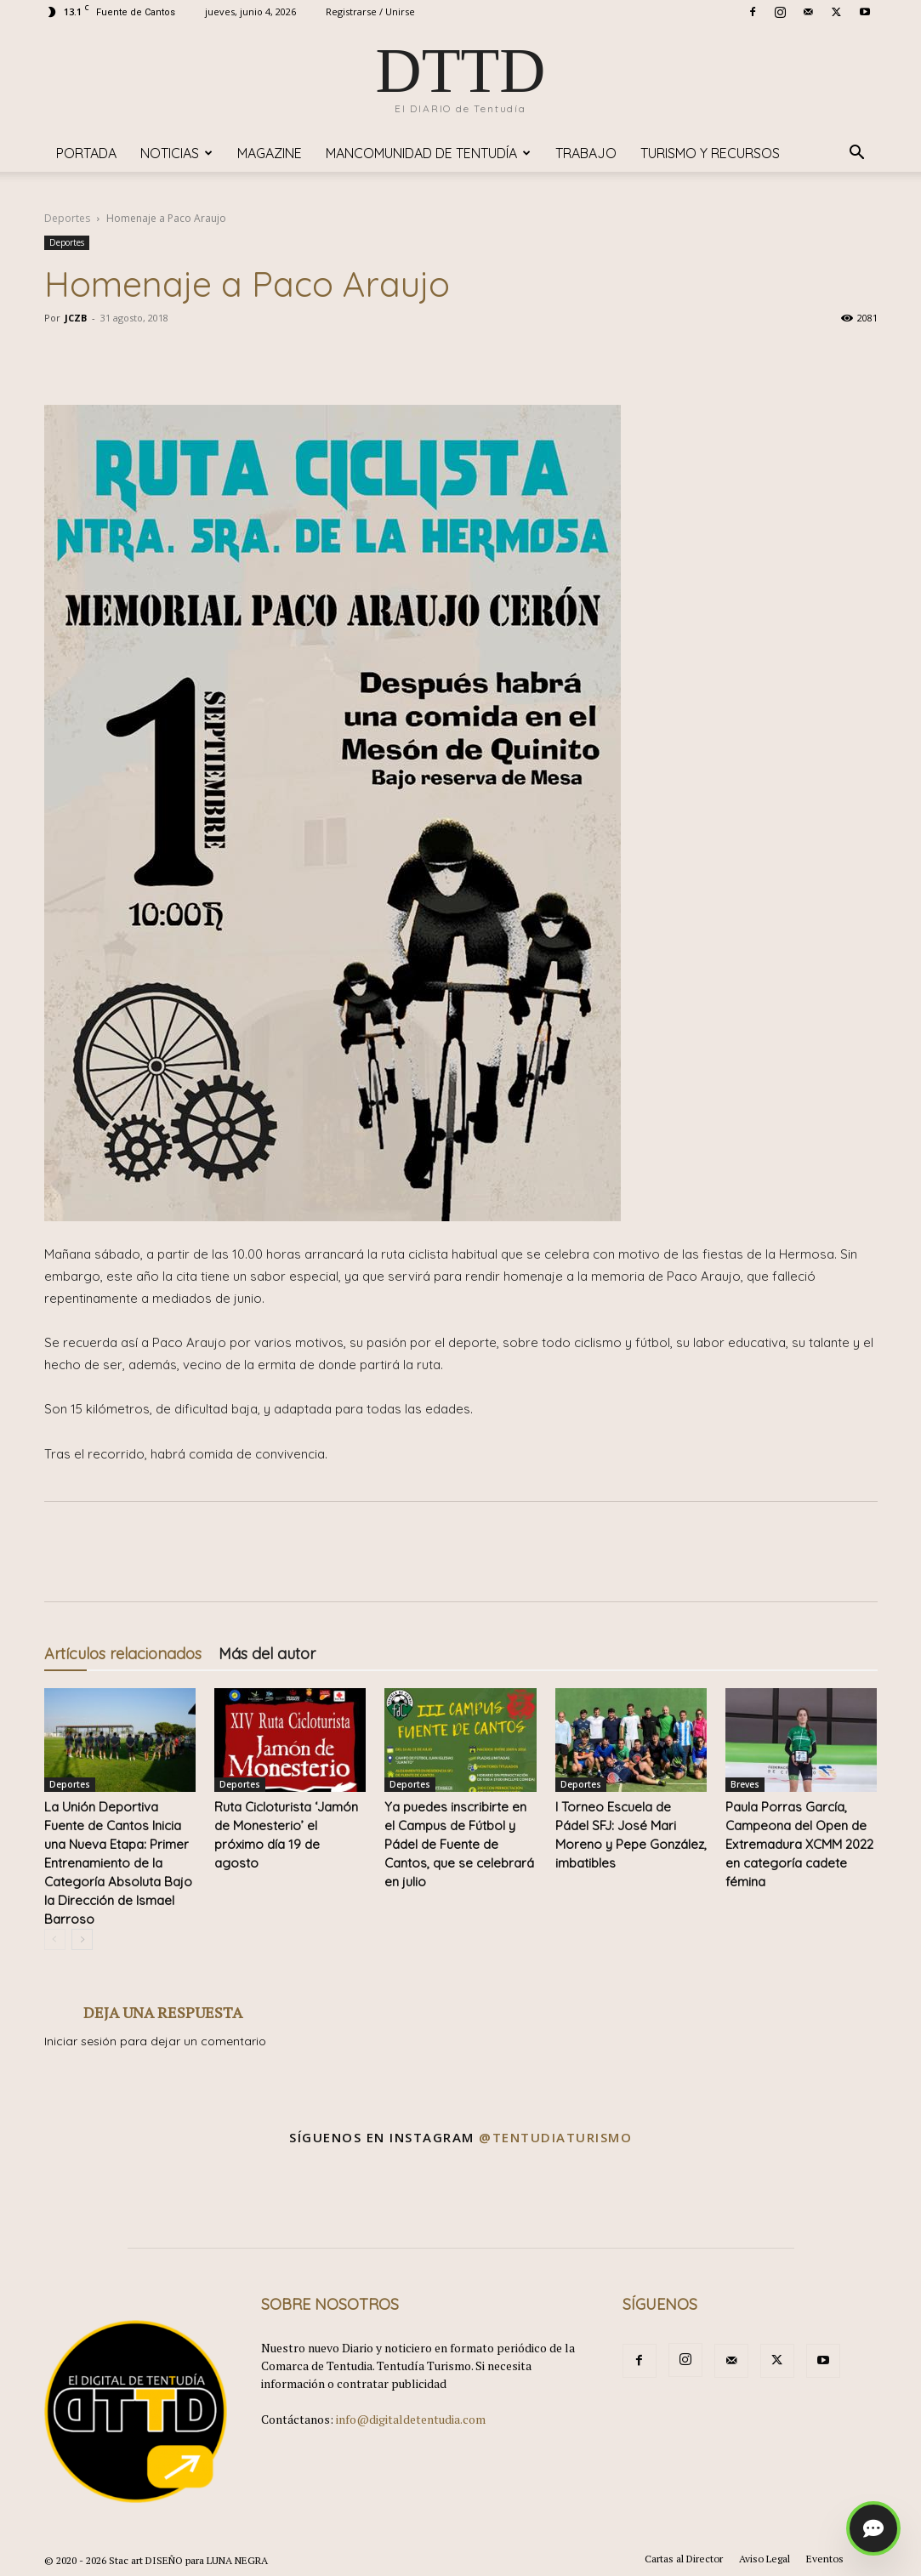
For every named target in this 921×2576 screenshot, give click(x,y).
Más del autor (267, 1653)
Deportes (67, 218)
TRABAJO (586, 153)
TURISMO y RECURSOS (710, 153)
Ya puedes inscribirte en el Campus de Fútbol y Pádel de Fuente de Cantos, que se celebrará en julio (459, 1844)
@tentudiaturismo (555, 2137)
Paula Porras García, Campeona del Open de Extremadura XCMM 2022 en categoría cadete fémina (799, 1844)
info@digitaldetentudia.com (411, 2419)
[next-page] (82, 1939)
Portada (86, 153)
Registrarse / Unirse (370, 11)
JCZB (76, 317)
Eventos (825, 2558)
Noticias (176, 153)
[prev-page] (54, 1939)
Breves (745, 1784)
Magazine (269, 153)
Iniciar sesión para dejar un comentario (155, 2041)
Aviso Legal (764, 2558)
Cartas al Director (684, 2558)
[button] (857, 154)
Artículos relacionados (123, 1653)
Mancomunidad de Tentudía (428, 153)
